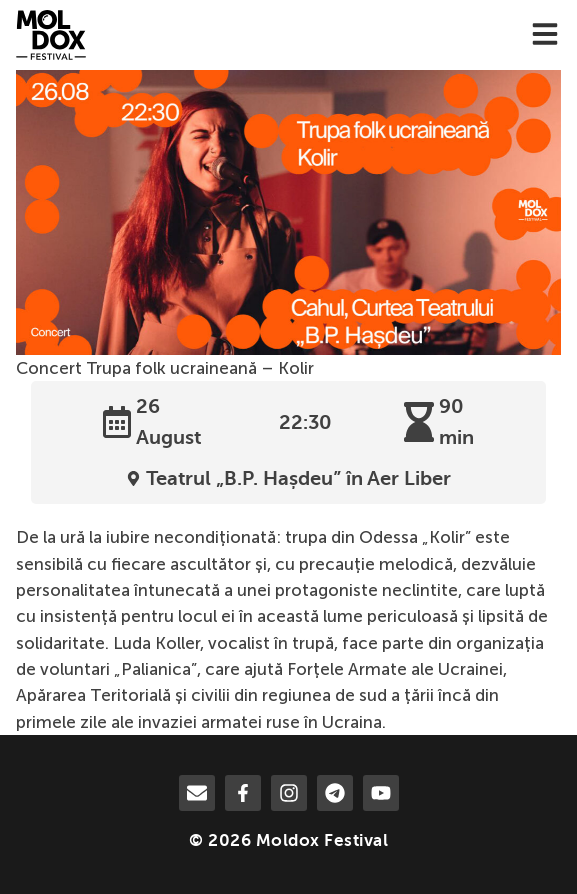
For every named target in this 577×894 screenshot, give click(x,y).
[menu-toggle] (545, 35)
